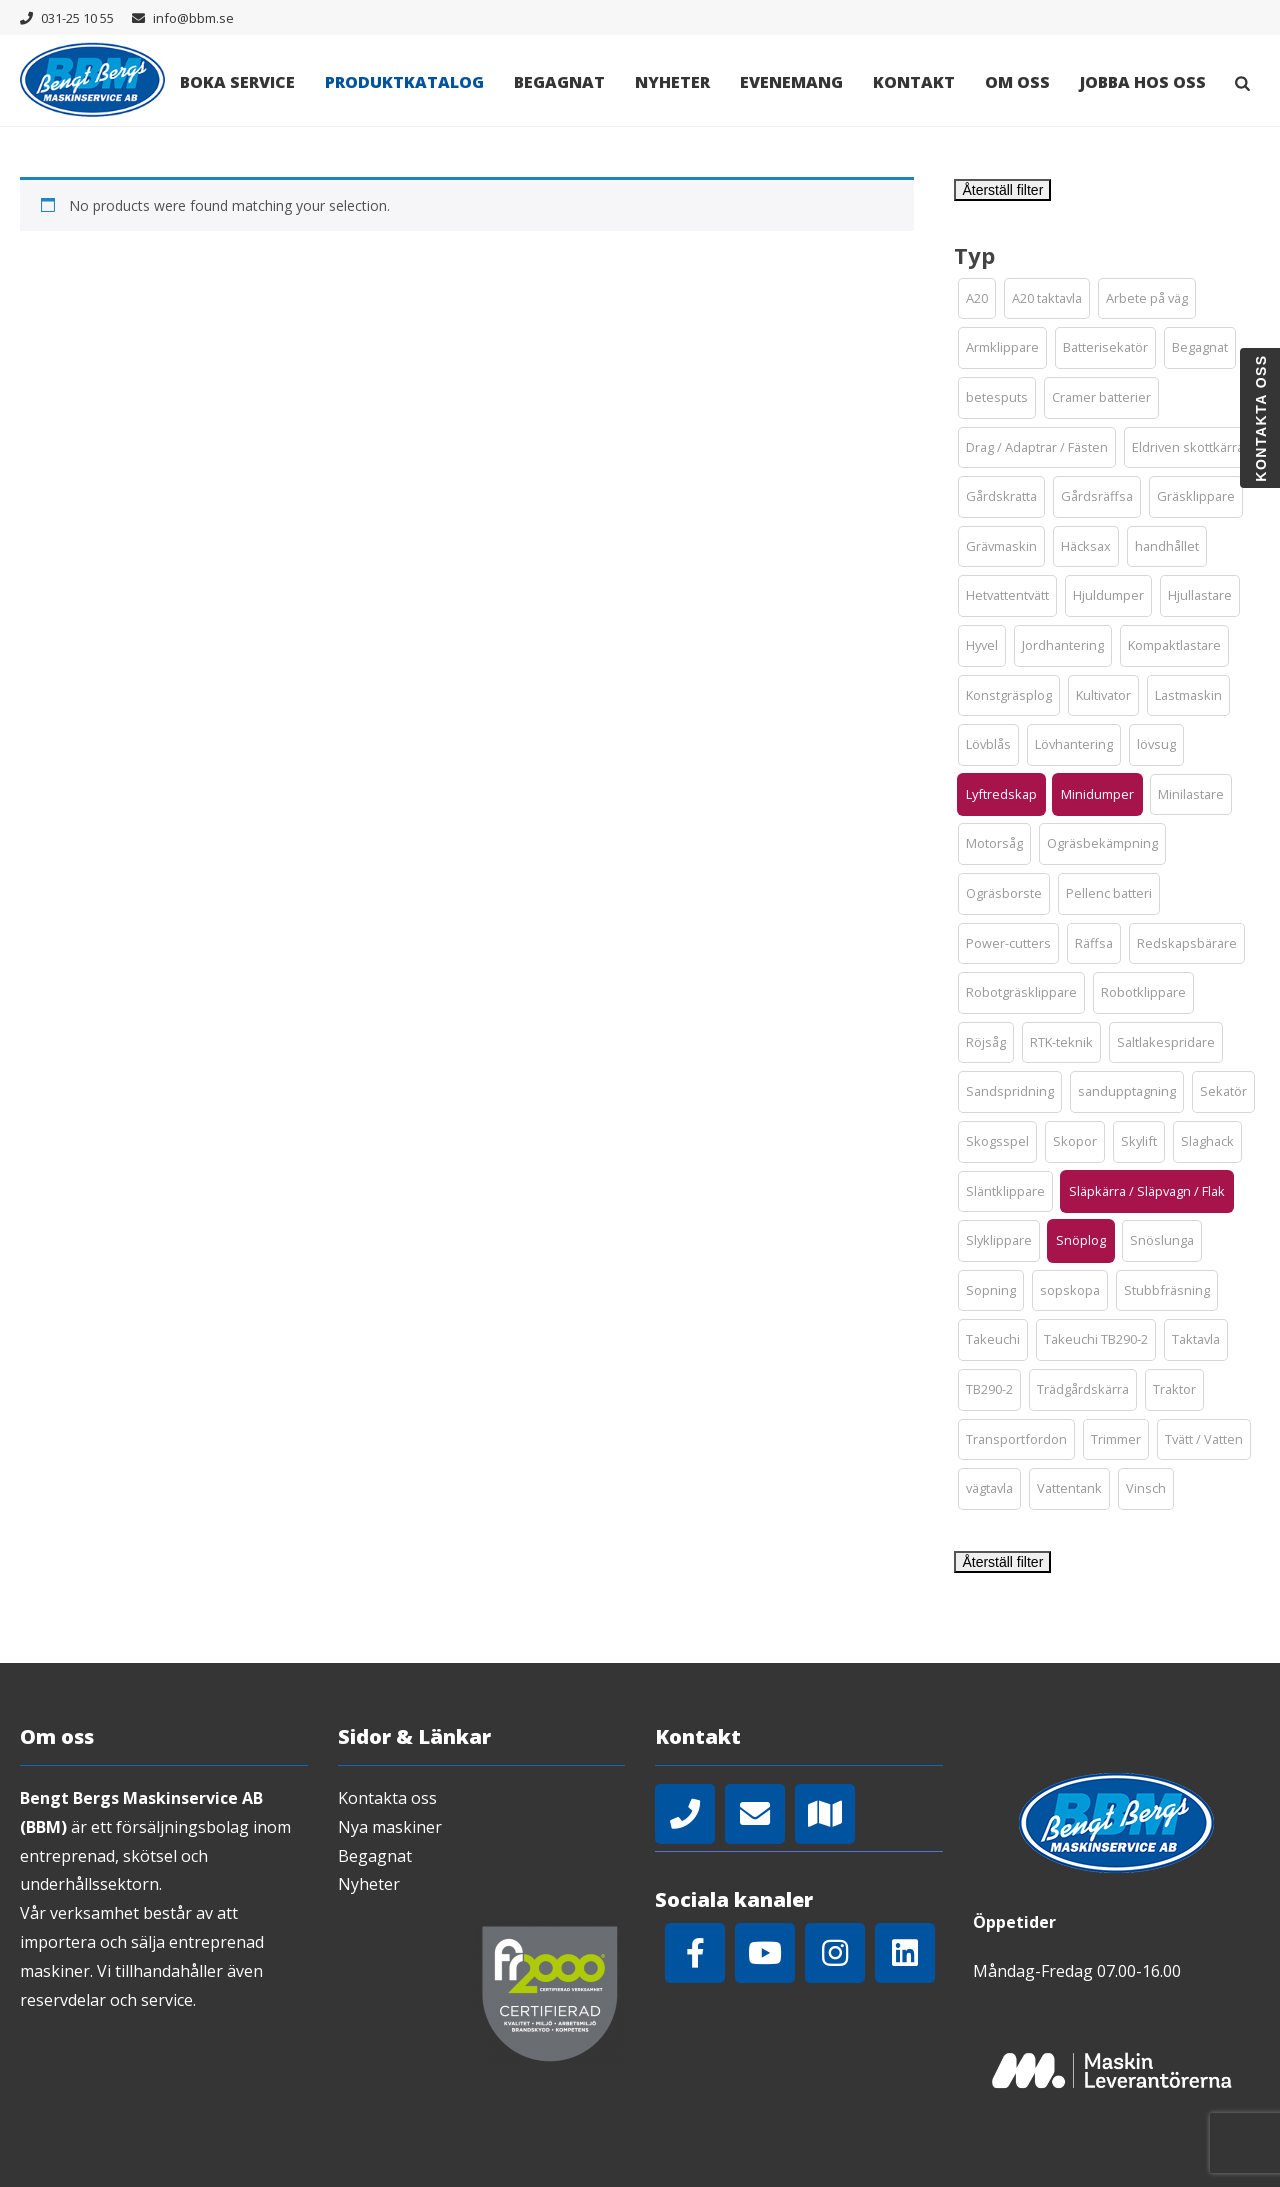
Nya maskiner (390, 1827)
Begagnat (559, 82)
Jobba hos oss (1143, 82)
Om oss (1017, 82)
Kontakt (914, 82)
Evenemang (791, 82)
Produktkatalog (404, 82)
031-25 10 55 (77, 18)
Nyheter (672, 82)
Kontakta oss (387, 1798)
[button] (977, 299)
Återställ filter (1002, 190)
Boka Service (237, 82)
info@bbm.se (193, 18)
